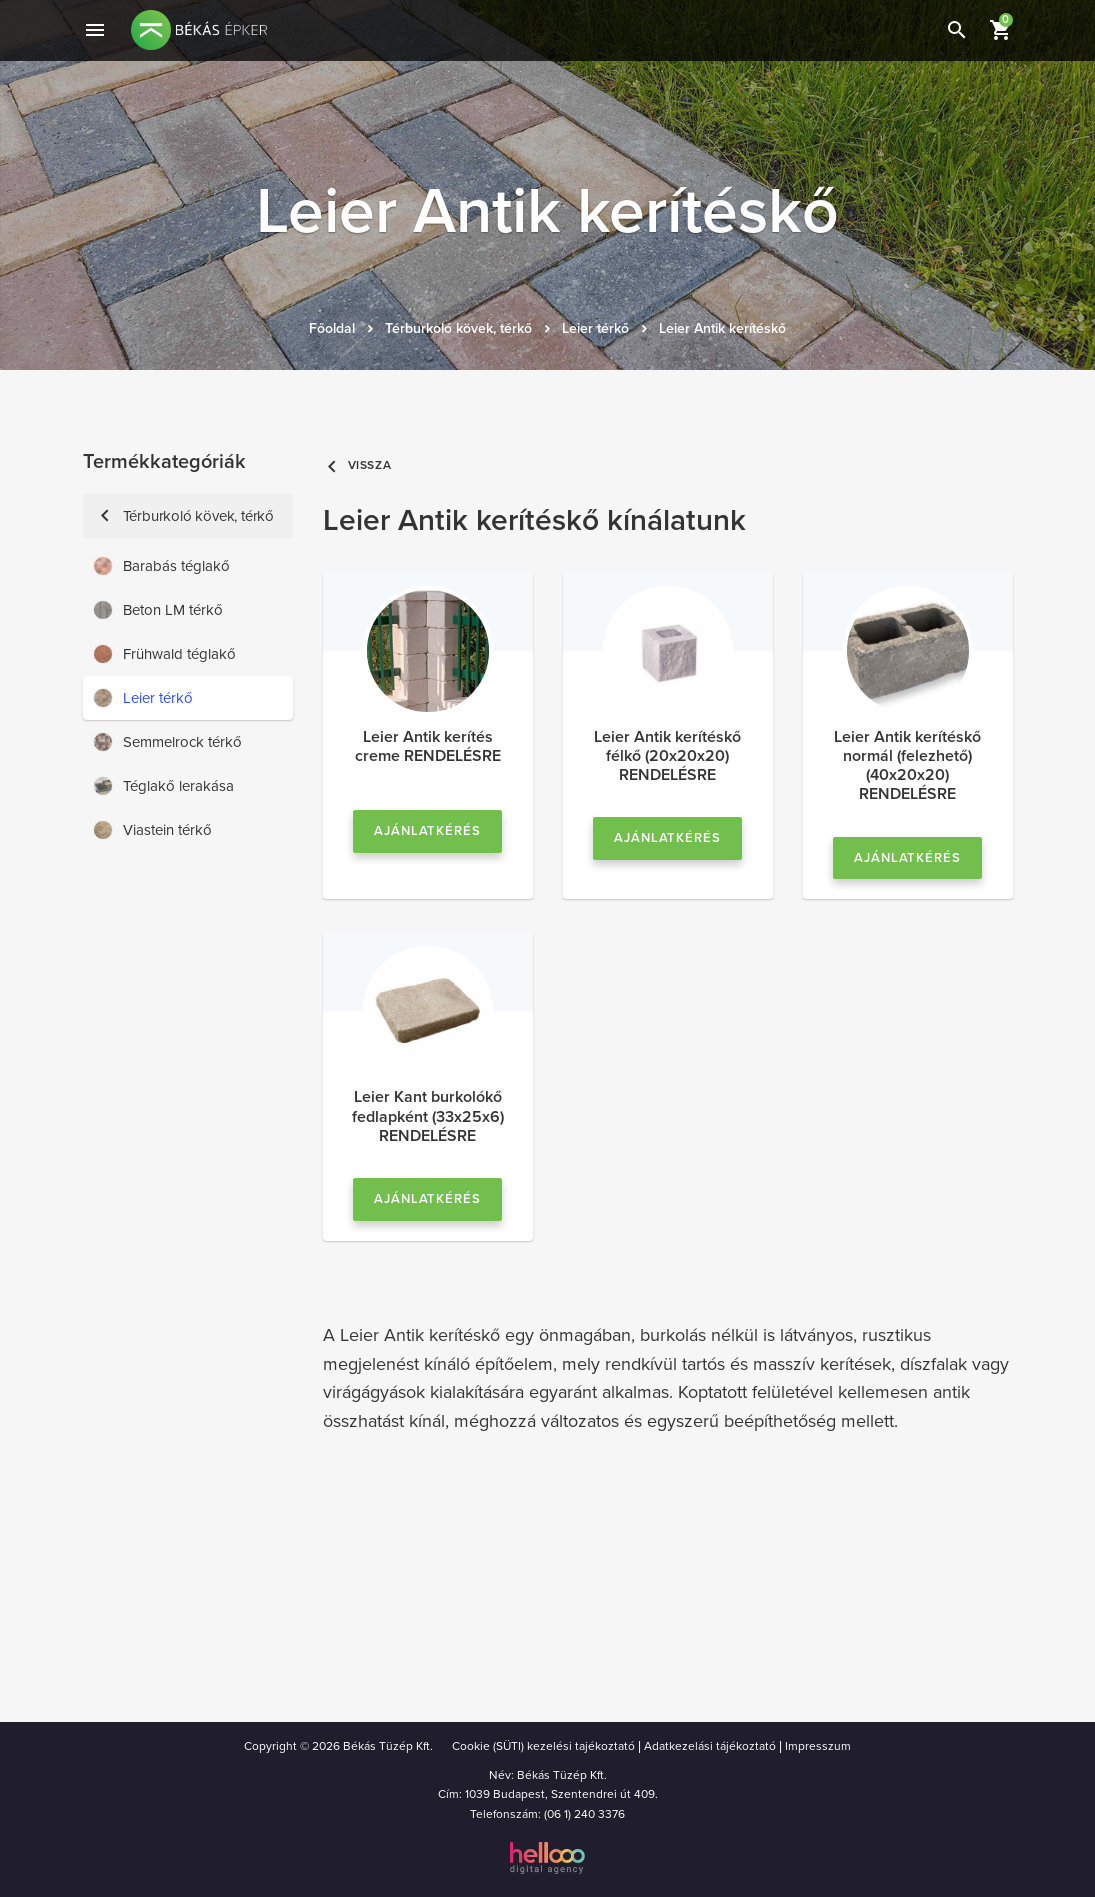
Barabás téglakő (161, 566)
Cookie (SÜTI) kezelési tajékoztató (543, 1746)
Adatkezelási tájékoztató (710, 1746)
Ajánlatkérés (428, 831)
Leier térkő (595, 328)
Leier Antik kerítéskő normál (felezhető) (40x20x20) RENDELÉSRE (907, 766)
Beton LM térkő (158, 610)
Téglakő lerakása (163, 786)
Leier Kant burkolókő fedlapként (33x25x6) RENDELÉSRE (428, 1116)
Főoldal (332, 328)
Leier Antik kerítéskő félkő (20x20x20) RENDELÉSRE (667, 756)
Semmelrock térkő (167, 742)
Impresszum (818, 1746)
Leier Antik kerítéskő (722, 328)
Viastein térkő (152, 830)
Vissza (357, 465)
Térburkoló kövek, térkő (458, 328)
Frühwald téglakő (164, 654)
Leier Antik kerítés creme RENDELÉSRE (428, 746)
